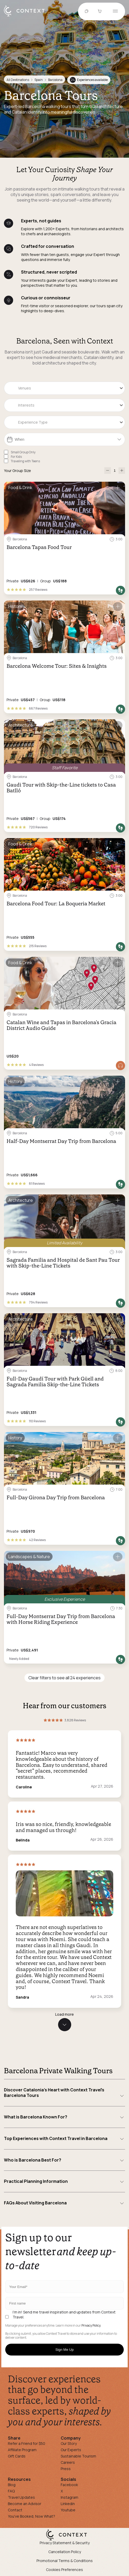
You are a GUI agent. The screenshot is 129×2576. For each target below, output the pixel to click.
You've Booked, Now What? (31, 2516)
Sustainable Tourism (78, 2456)
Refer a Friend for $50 (26, 2443)
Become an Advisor (24, 2503)
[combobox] (64, 388)
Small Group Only (23, 452)
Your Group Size (17, 470)
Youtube (68, 2509)
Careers (68, 2462)
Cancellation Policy (64, 2551)
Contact (15, 2509)
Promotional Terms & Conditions (65, 2560)
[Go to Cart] (100, 11)
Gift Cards (16, 2456)
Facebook (69, 2484)
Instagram (69, 2497)
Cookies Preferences (64, 2569)
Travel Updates (21, 2497)
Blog (12, 2484)
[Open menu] (115, 11)
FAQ (11, 2490)
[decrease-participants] (107, 470)
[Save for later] (117, 487)
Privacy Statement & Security (65, 2542)
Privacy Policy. (91, 2325)
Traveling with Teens (25, 461)
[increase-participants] (121, 470)
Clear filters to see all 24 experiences (64, 1678)
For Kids (16, 456)
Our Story (69, 2443)
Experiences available (89, 80)
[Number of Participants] (114, 470)
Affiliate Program (22, 2449)
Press (66, 2468)
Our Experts (71, 2449)
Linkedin (68, 2503)
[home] (27, 16)
